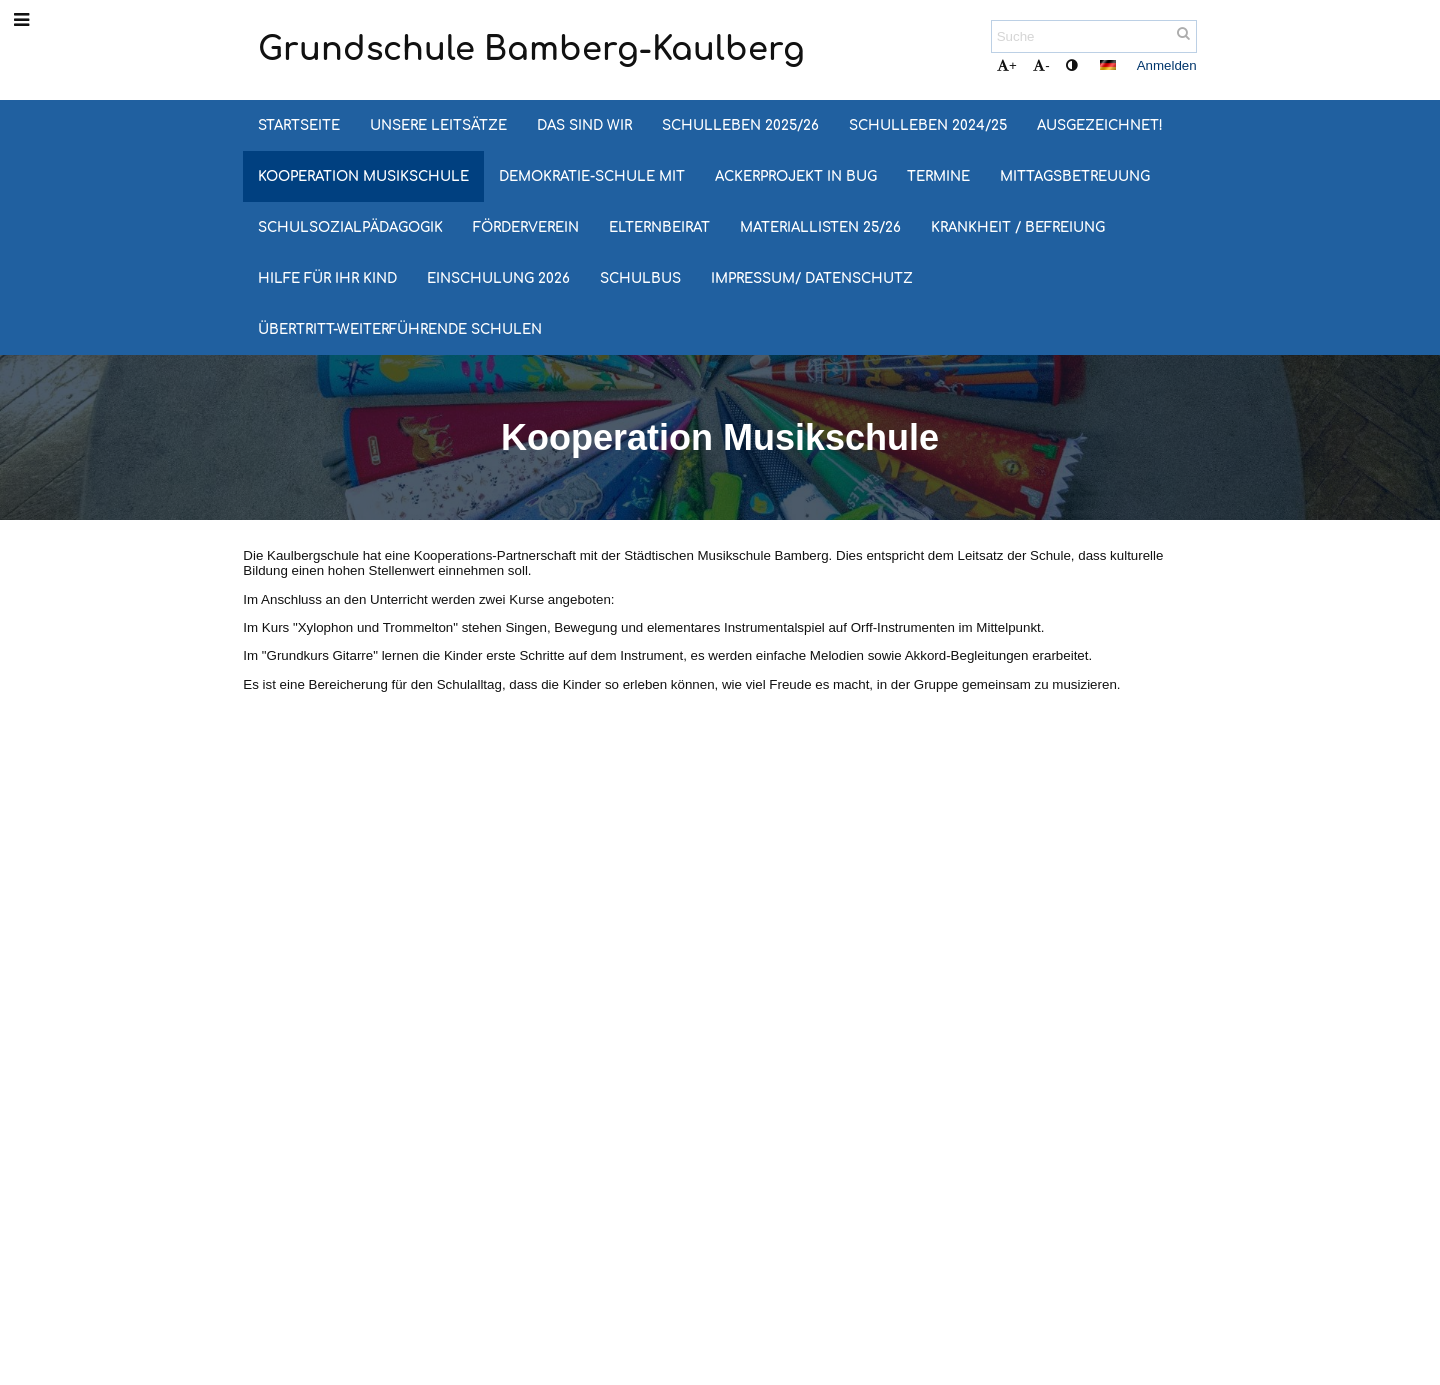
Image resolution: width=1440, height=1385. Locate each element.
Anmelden (1167, 65)
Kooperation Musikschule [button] (363, 176)
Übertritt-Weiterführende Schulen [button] (400, 329)
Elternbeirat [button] (659, 227)
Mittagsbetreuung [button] (1075, 176)
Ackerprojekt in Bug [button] (796, 176)
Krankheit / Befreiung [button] (1018, 227)
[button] (1108, 65)
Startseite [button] (299, 125)
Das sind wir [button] (584, 125)
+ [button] (1007, 65)
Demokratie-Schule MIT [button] (592, 176)
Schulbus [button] (640, 278)
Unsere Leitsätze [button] (438, 125)
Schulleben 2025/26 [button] (740, 125)
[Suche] (1094, 36)
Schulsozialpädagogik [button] (350, 227)
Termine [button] (938, 176)
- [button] (1041, 65)
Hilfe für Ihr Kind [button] (327, 278)
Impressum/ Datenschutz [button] (812, 278)
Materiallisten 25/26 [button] (820, 227)
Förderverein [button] (526, 227)
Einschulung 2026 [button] (498, 278)
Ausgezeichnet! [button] (1100, 125)
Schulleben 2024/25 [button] (928, 125)
